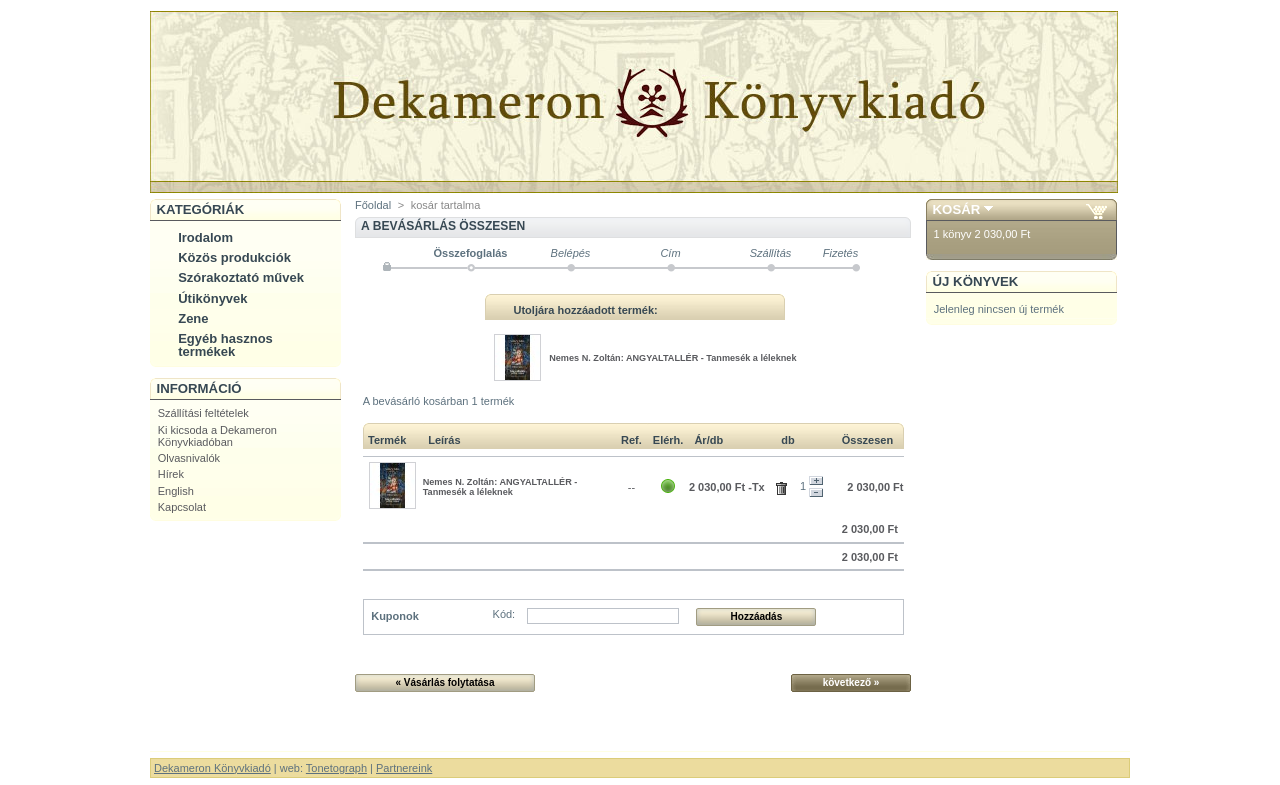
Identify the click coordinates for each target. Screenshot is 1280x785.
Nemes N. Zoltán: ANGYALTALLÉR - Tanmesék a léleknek (672, 358)
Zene (193, 318)
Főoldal (373, 205)
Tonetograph (336, 768)
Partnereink (404, 768)
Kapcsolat (182, 507)
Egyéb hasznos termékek (225, 345)
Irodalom (205, 237)
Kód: (504, 614)
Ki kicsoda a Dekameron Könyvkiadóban (217, 436)
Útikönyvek (212, 298)
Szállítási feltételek (203, 413)
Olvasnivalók (189, 458)
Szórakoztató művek (241, 277)
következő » (851, 682)
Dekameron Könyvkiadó (212, 768)
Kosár (957, 209)
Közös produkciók (234, 257)
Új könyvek (976, 281)
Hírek (171, 474)
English (176, 491)
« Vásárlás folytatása (445, 682)
